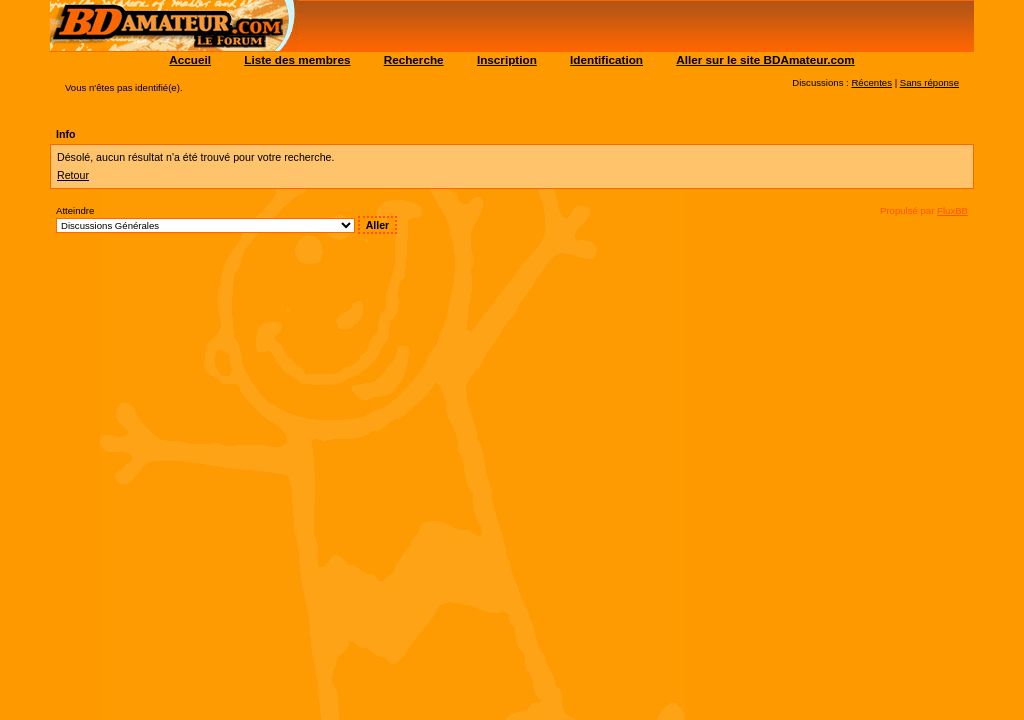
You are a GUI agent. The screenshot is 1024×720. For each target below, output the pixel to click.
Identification (606, 59)
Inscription (507, 59)
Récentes (871, 82)
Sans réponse (929, 82)
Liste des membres (297, 59)
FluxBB (952, 210)
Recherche (414, 59)
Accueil (190, 59)
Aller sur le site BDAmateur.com (765, 59)
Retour (73, 175)
